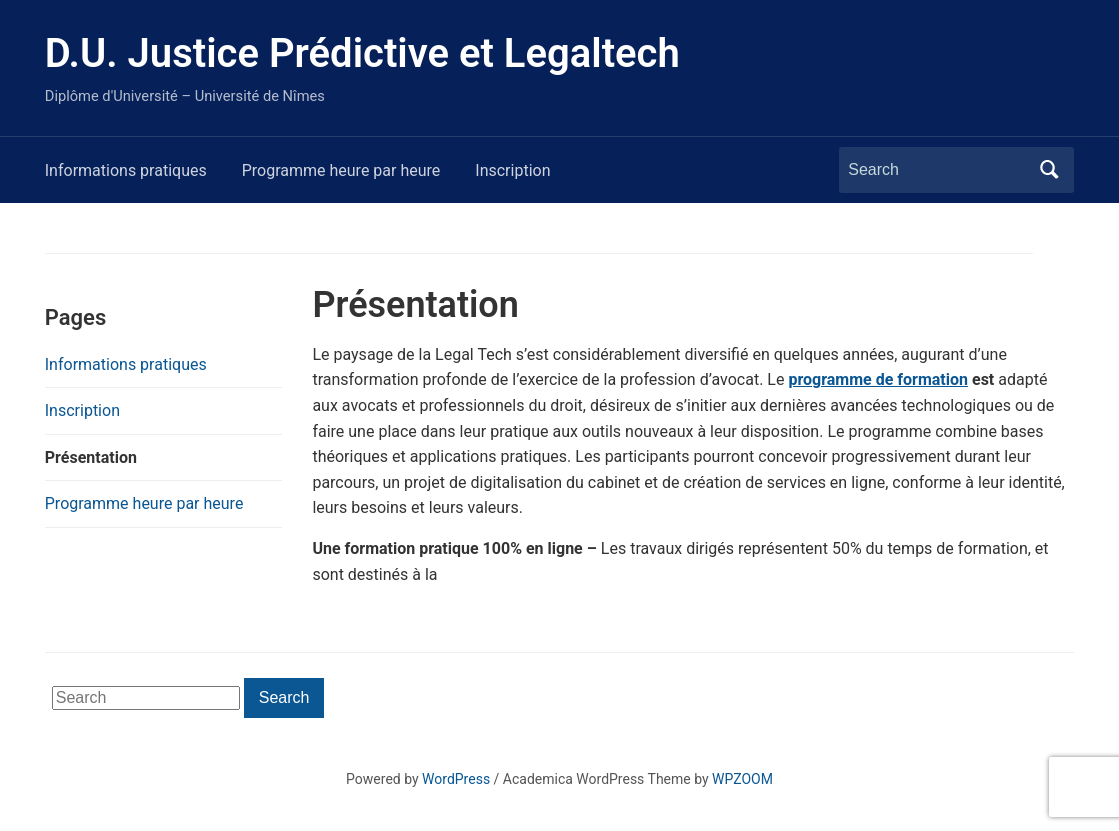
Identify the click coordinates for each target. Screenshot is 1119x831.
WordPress (456, 779)
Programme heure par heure (341, 170)
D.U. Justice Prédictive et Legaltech (362, 53)
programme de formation (878, 379)
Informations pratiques (126, 170)
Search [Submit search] (1049, 170)
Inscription (512, 170)
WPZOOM (742, 779)
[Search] (938, 170)
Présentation (91, 457)
